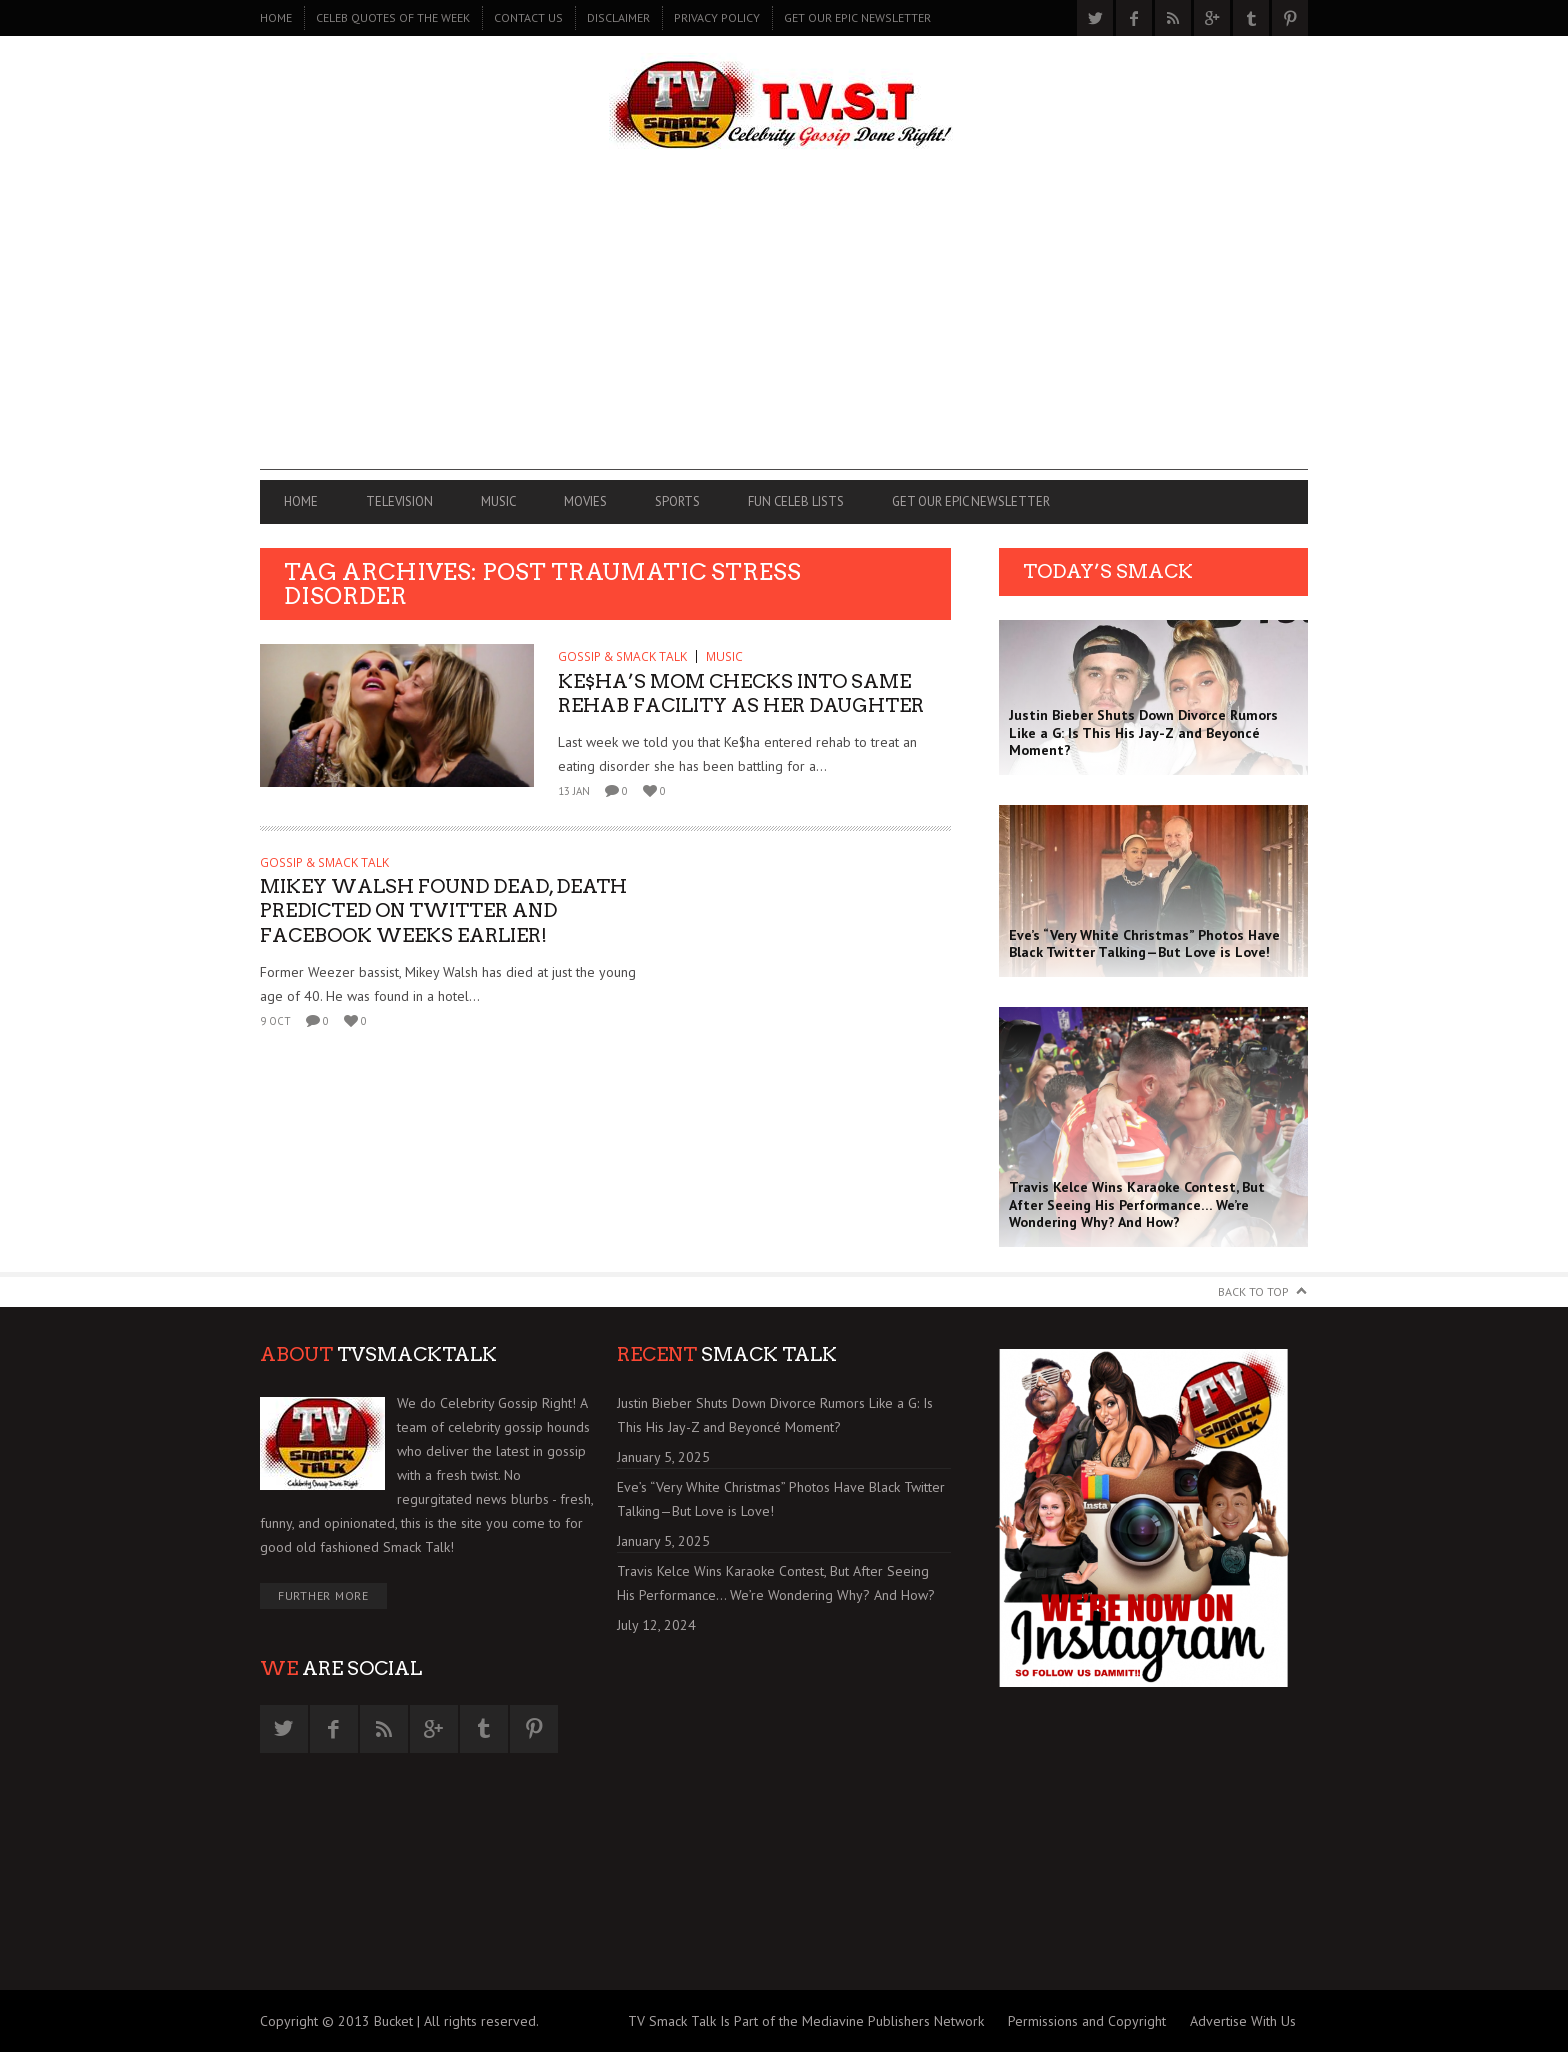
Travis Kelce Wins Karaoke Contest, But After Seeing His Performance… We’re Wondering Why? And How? (776, 1583)
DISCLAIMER (618, 17)
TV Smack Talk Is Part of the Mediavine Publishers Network (806, 2021)
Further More (323, 1595)
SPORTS (677, 501)
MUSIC (498, 501)
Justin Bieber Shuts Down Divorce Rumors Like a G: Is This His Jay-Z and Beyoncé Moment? (775, 1415)
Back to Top (1253, 1291)
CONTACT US (528, 17)
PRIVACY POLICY (717, 17)
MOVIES (585, 501)
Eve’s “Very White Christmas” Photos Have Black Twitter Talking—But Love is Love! (781, 1499)
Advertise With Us (1243, 2021)
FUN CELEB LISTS (796, 501)
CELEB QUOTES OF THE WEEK (393, 17)
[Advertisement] (784, 330)
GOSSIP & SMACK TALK (622, 656)
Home (276, 17)
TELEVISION (399, 501)
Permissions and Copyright (1087, 2021)
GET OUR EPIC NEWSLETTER (857, 17)
